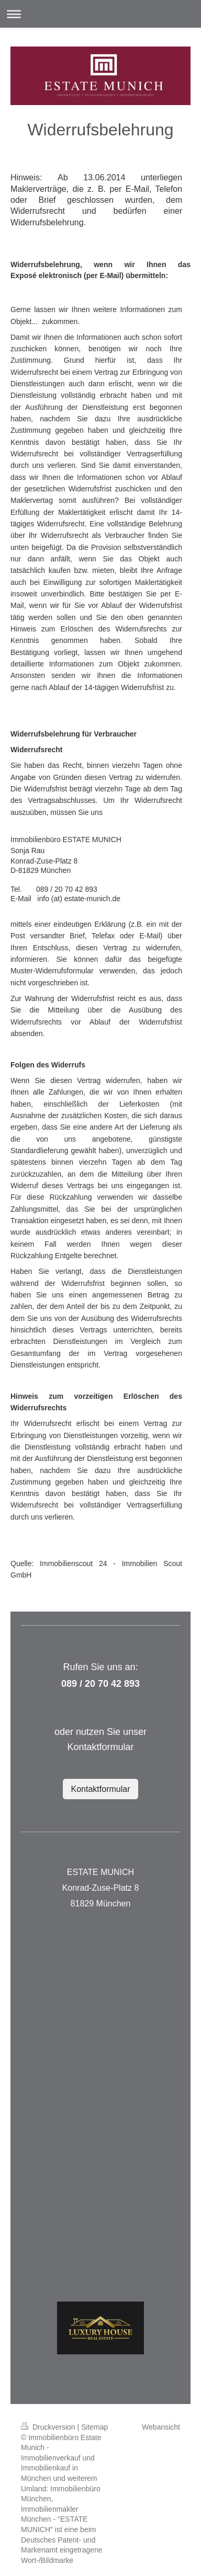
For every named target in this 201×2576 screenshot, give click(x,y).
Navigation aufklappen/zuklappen (100, 14)
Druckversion (49, 2427)
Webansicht (161, 2427)
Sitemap (94, 2427)
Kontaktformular (100, 1789)
